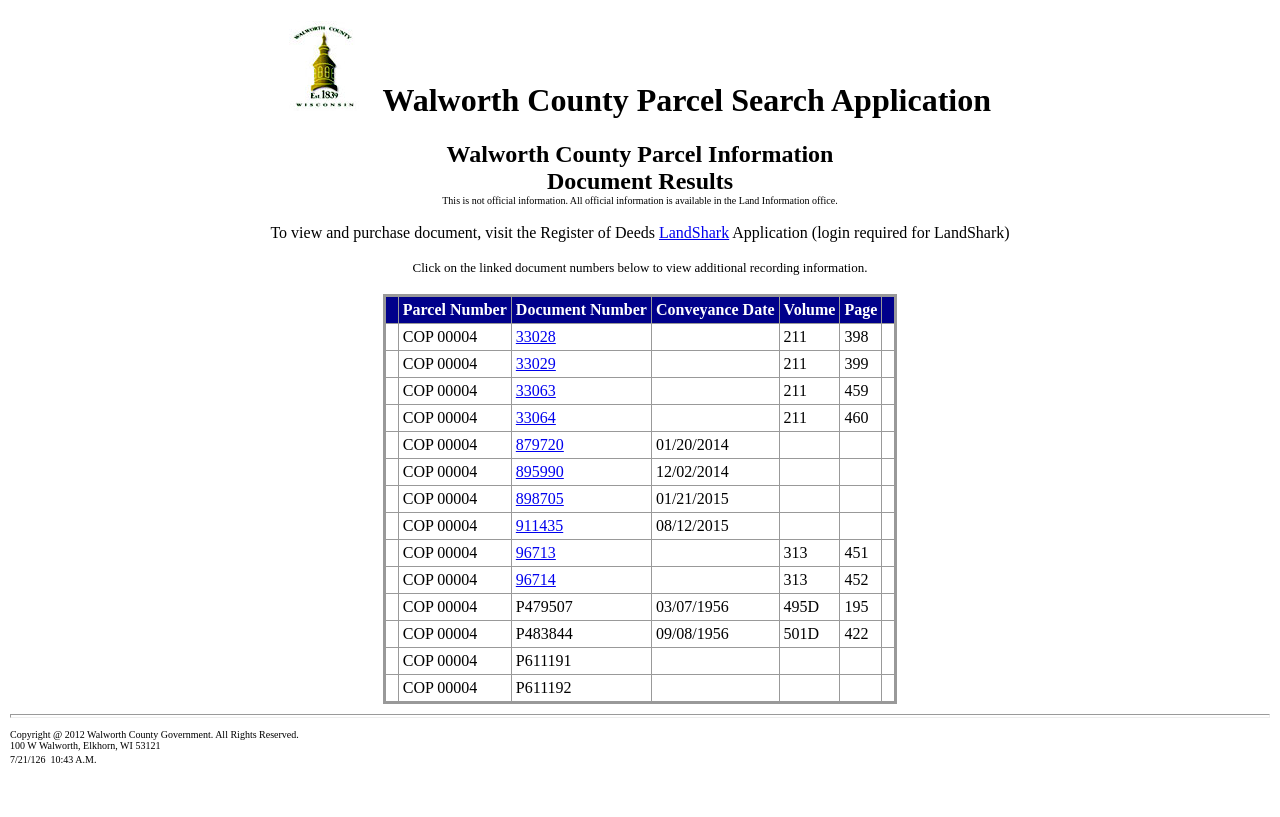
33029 (536, 363)
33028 (536, 336)
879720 (540, 444)
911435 (539, 525)
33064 (536, 417)
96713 (536, 552)
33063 (536, 390)
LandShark (694, 232)
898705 (540, 498)
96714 (536, 579)
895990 (540, 471)
